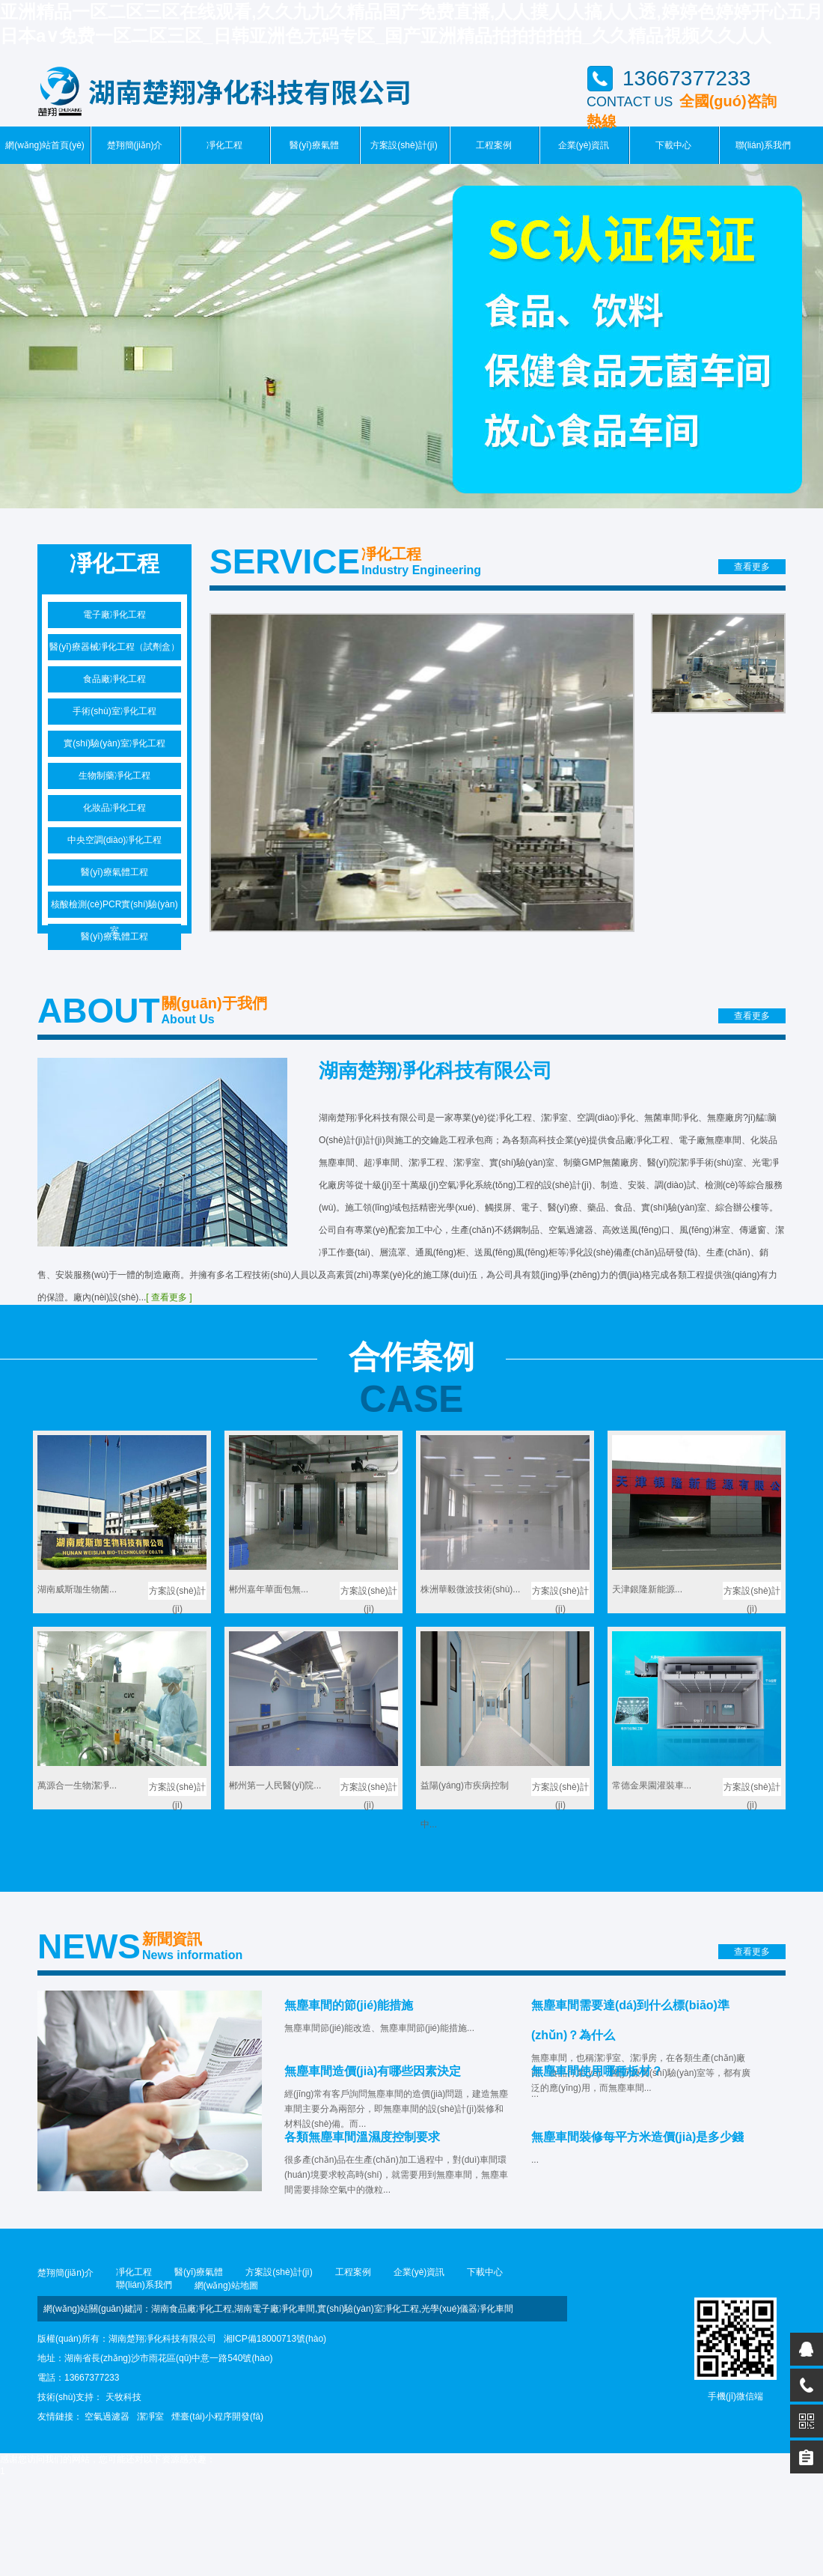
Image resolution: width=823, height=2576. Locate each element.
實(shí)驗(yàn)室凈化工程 (114, 743)
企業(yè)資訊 (584, 145)
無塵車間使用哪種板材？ (597, 2071)
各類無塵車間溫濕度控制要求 (362, 2137)
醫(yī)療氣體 (314, 145)
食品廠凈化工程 (114, 679)
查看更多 (752, 566)
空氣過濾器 (107, 2416)
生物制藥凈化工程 (114, 775)
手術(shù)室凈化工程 (114, 711)
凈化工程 (224, 145)
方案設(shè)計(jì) (403, 145)
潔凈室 (150, 2416)
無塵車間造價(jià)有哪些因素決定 (372, 2071)
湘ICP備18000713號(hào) (275, 2338)
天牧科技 (123, 2397)
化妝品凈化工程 (114, 808)
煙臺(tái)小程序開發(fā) (217, 2416)
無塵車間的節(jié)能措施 (348, 2005)
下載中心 (673, 145)
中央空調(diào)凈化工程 (114, 840)
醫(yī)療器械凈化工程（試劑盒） (114, 647)
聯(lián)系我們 (763, 145)
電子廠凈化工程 (114, 614)
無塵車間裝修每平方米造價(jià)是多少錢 (637, 2137)
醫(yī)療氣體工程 (114, 872)
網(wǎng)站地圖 (226, 2285)
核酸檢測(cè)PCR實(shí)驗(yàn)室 (114, 908)
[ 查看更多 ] (169, 1297)
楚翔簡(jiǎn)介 (135, 145)
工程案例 (494, 145)
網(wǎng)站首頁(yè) (45, 145)
